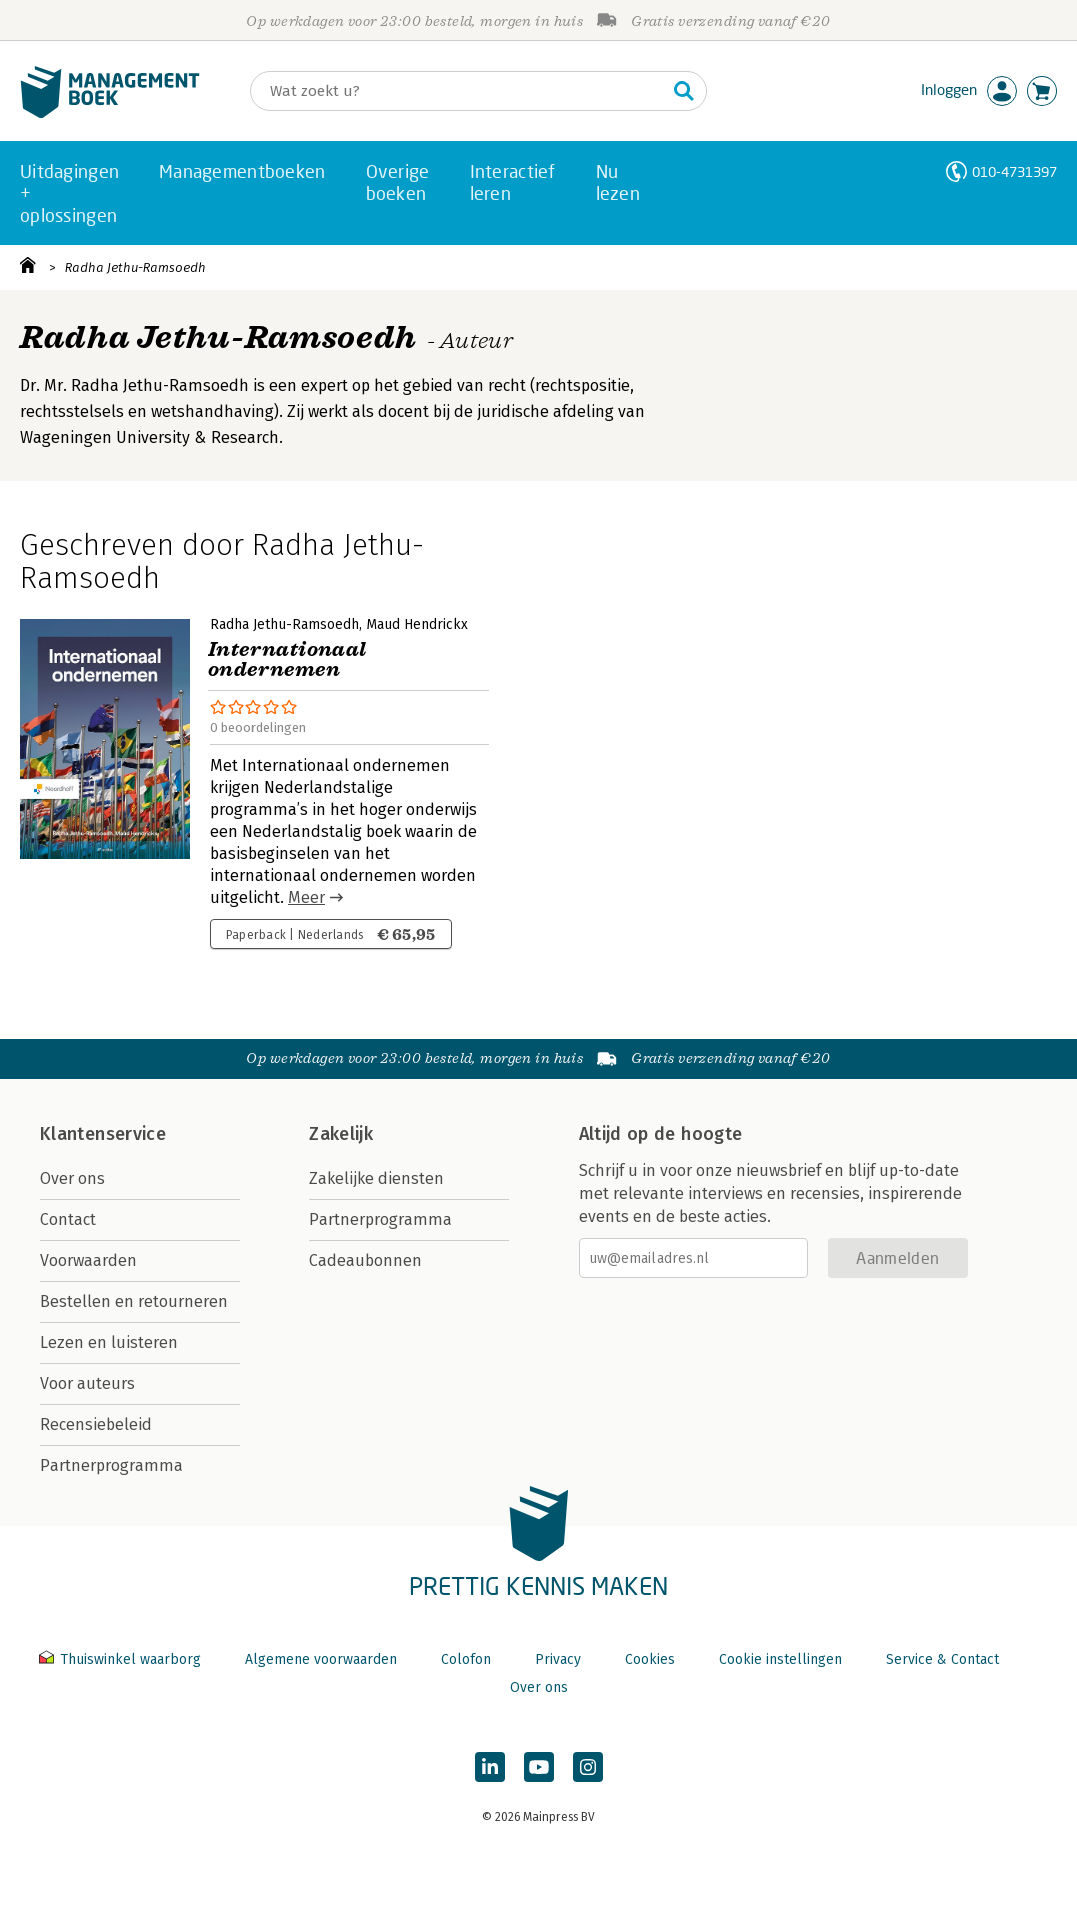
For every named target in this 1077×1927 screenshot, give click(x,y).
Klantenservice (103, 1134)
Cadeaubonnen (365, 1260)
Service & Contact (942, 1659)
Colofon (466, 1659)
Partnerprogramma (111, 1465)
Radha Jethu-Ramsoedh (135, 267)
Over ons (72, 1178)
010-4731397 (1014, 171)
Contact (68, 1219)
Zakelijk (341, 1134)
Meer (306, 897)
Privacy (558, 1659)
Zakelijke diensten (376, 1178)
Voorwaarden (88, 1260)
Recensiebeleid (96, 1424)
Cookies (650, 1659)
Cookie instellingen (780, 1659)
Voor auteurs (87, 1383)
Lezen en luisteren (109, 1342)
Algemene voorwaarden (321, 1659)
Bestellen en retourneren (134, 1301)
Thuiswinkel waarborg (122, 1659)
